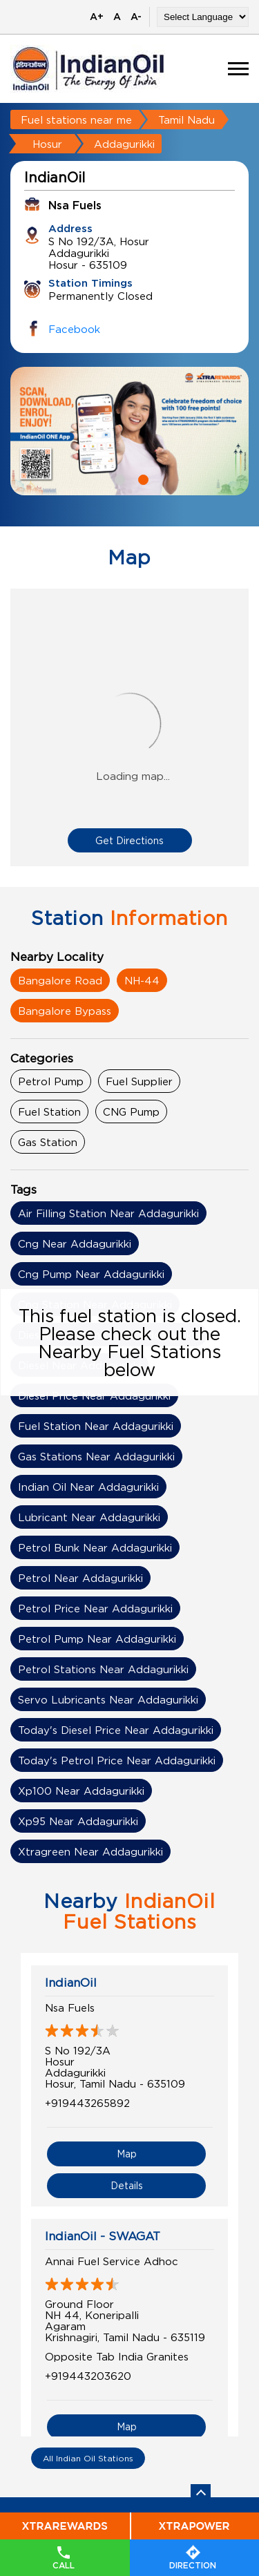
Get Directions (129, 840)
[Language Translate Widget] (203, 17)
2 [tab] (141, 478)
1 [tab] (118, 478)
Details (127, 2185)
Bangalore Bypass (64, 1010)
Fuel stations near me (76, 119)
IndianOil (71, 1982)
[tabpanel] (129, 431)
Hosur (47, 143)
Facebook (74, 328)
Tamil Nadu (186, 119)
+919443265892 (87, 2102)
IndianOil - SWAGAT (102, 2236)
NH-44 (142, 980)
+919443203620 (88, 2375)
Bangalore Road (60, 980)
